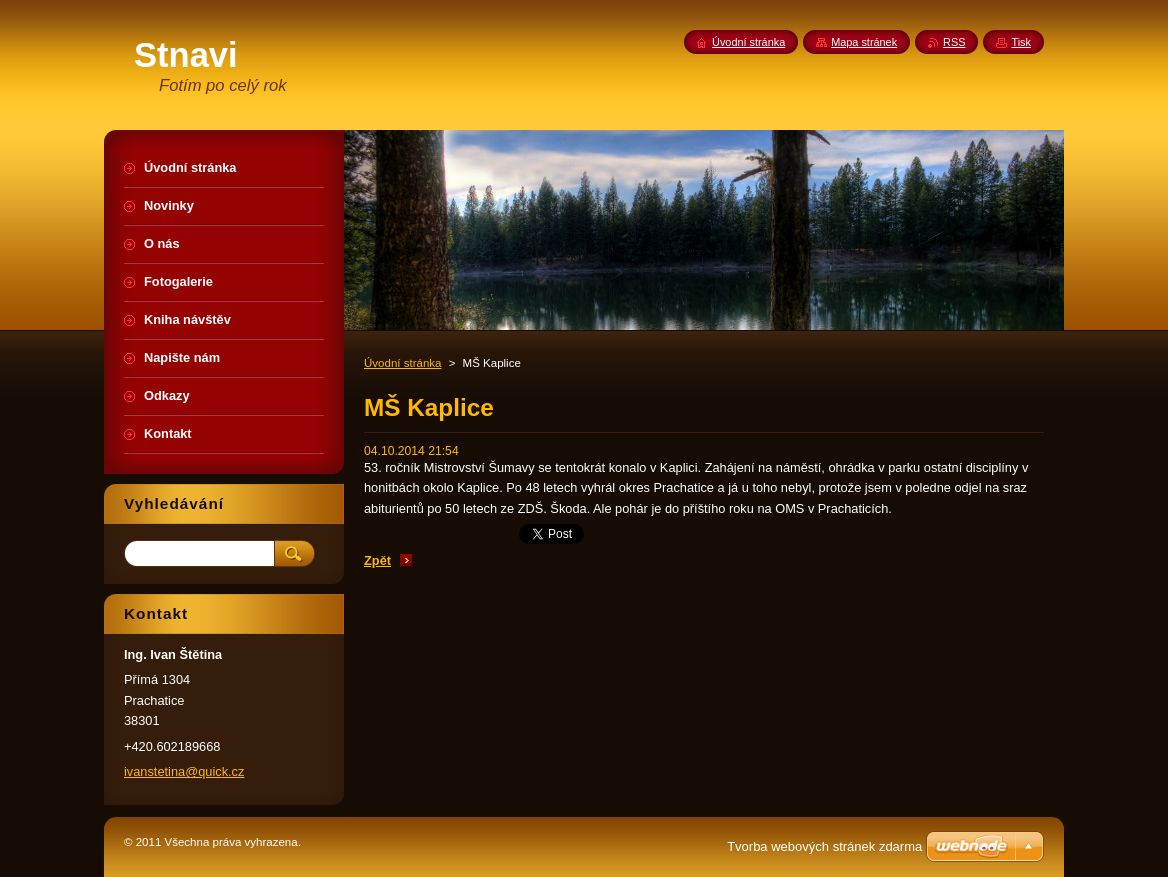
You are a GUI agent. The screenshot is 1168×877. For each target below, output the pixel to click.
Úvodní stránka (402, 363)
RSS (954, 42)
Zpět (377, 560)
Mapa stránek (864, 42)
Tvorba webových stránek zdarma (824, 846)
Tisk (1021, 42)
